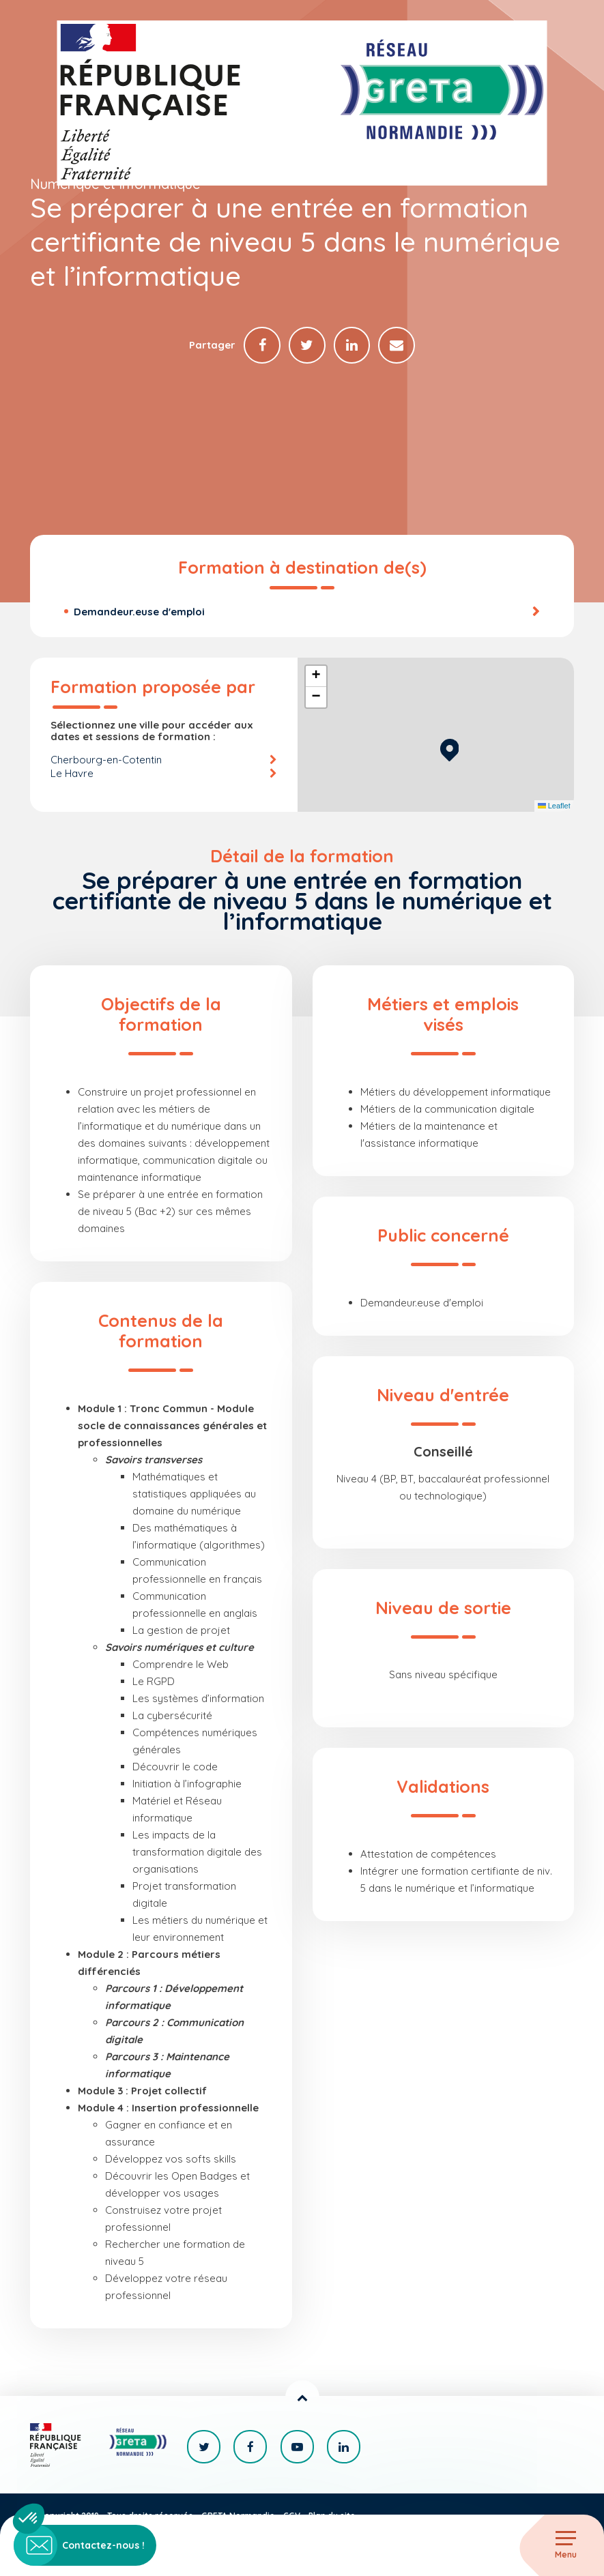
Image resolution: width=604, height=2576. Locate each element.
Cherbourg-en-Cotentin (106, 759)
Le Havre (72, 773)
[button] (449, 748)
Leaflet (554, 806)
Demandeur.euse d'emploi (139, 611)
